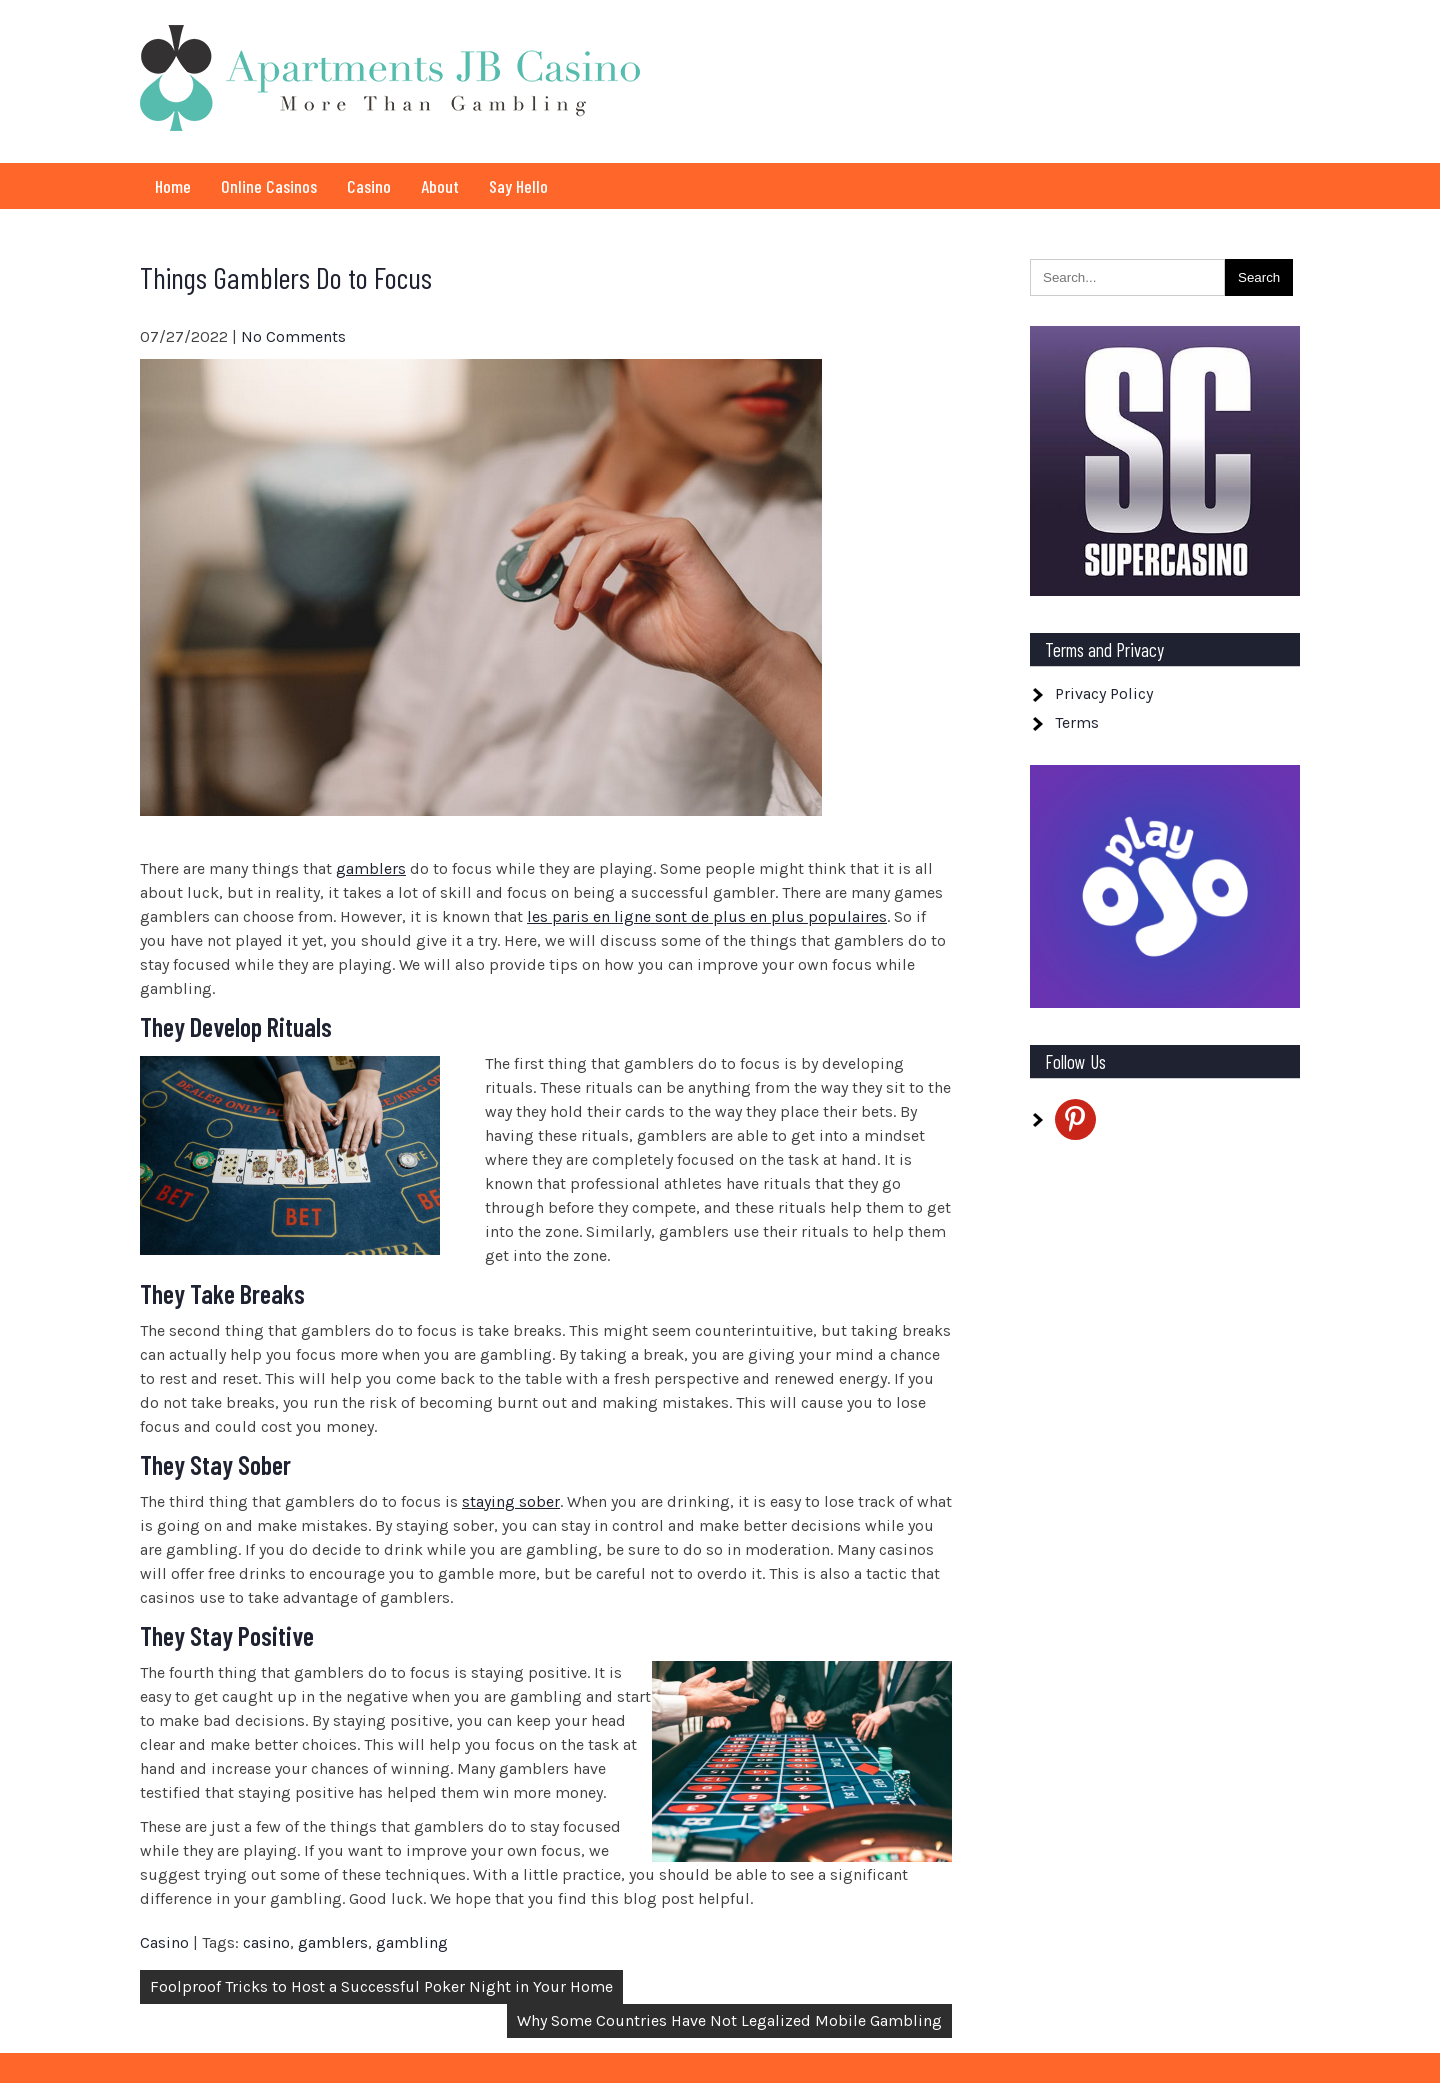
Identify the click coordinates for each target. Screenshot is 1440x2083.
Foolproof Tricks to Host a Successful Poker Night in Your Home (381, 1986)
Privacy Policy (1104, 693)
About (440, 186)
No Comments (293, 336)
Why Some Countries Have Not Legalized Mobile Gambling (729, 2020)
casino (266, 1942)
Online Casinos (269, 186)
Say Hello (518, 186)
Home (173, 186)
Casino (369, 186)
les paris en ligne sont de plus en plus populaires (707, 916)
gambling (412, 1942)
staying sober (511, 1501)
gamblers (371, 868)
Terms (1077, 722)
